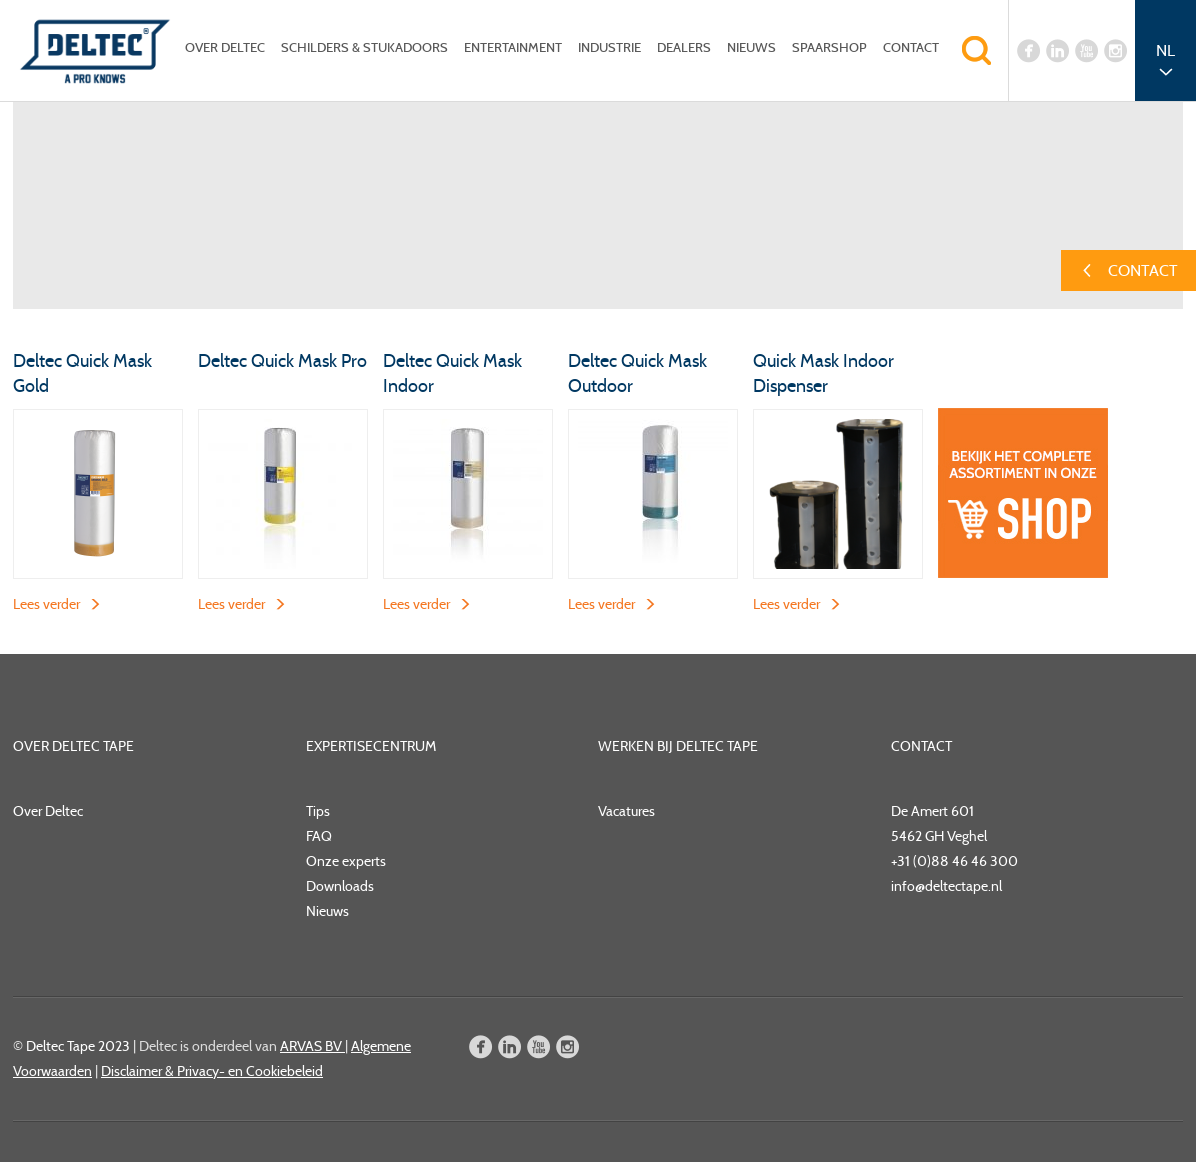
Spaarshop (829, 47)
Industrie (609, 47)
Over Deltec (225, 47)
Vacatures (626, 811)
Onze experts (346, 861)
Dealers (684, 47)
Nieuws (751, 47)
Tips (318, 811)
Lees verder (46, 604)
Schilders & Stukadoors (364, 47)
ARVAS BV (312, 1046)
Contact (911, 47)
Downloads (340, 886)
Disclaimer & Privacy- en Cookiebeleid (212, 1071)
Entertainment (513, 47)
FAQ (319, 836)
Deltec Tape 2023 (78, 1046)
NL (1165, 50)
